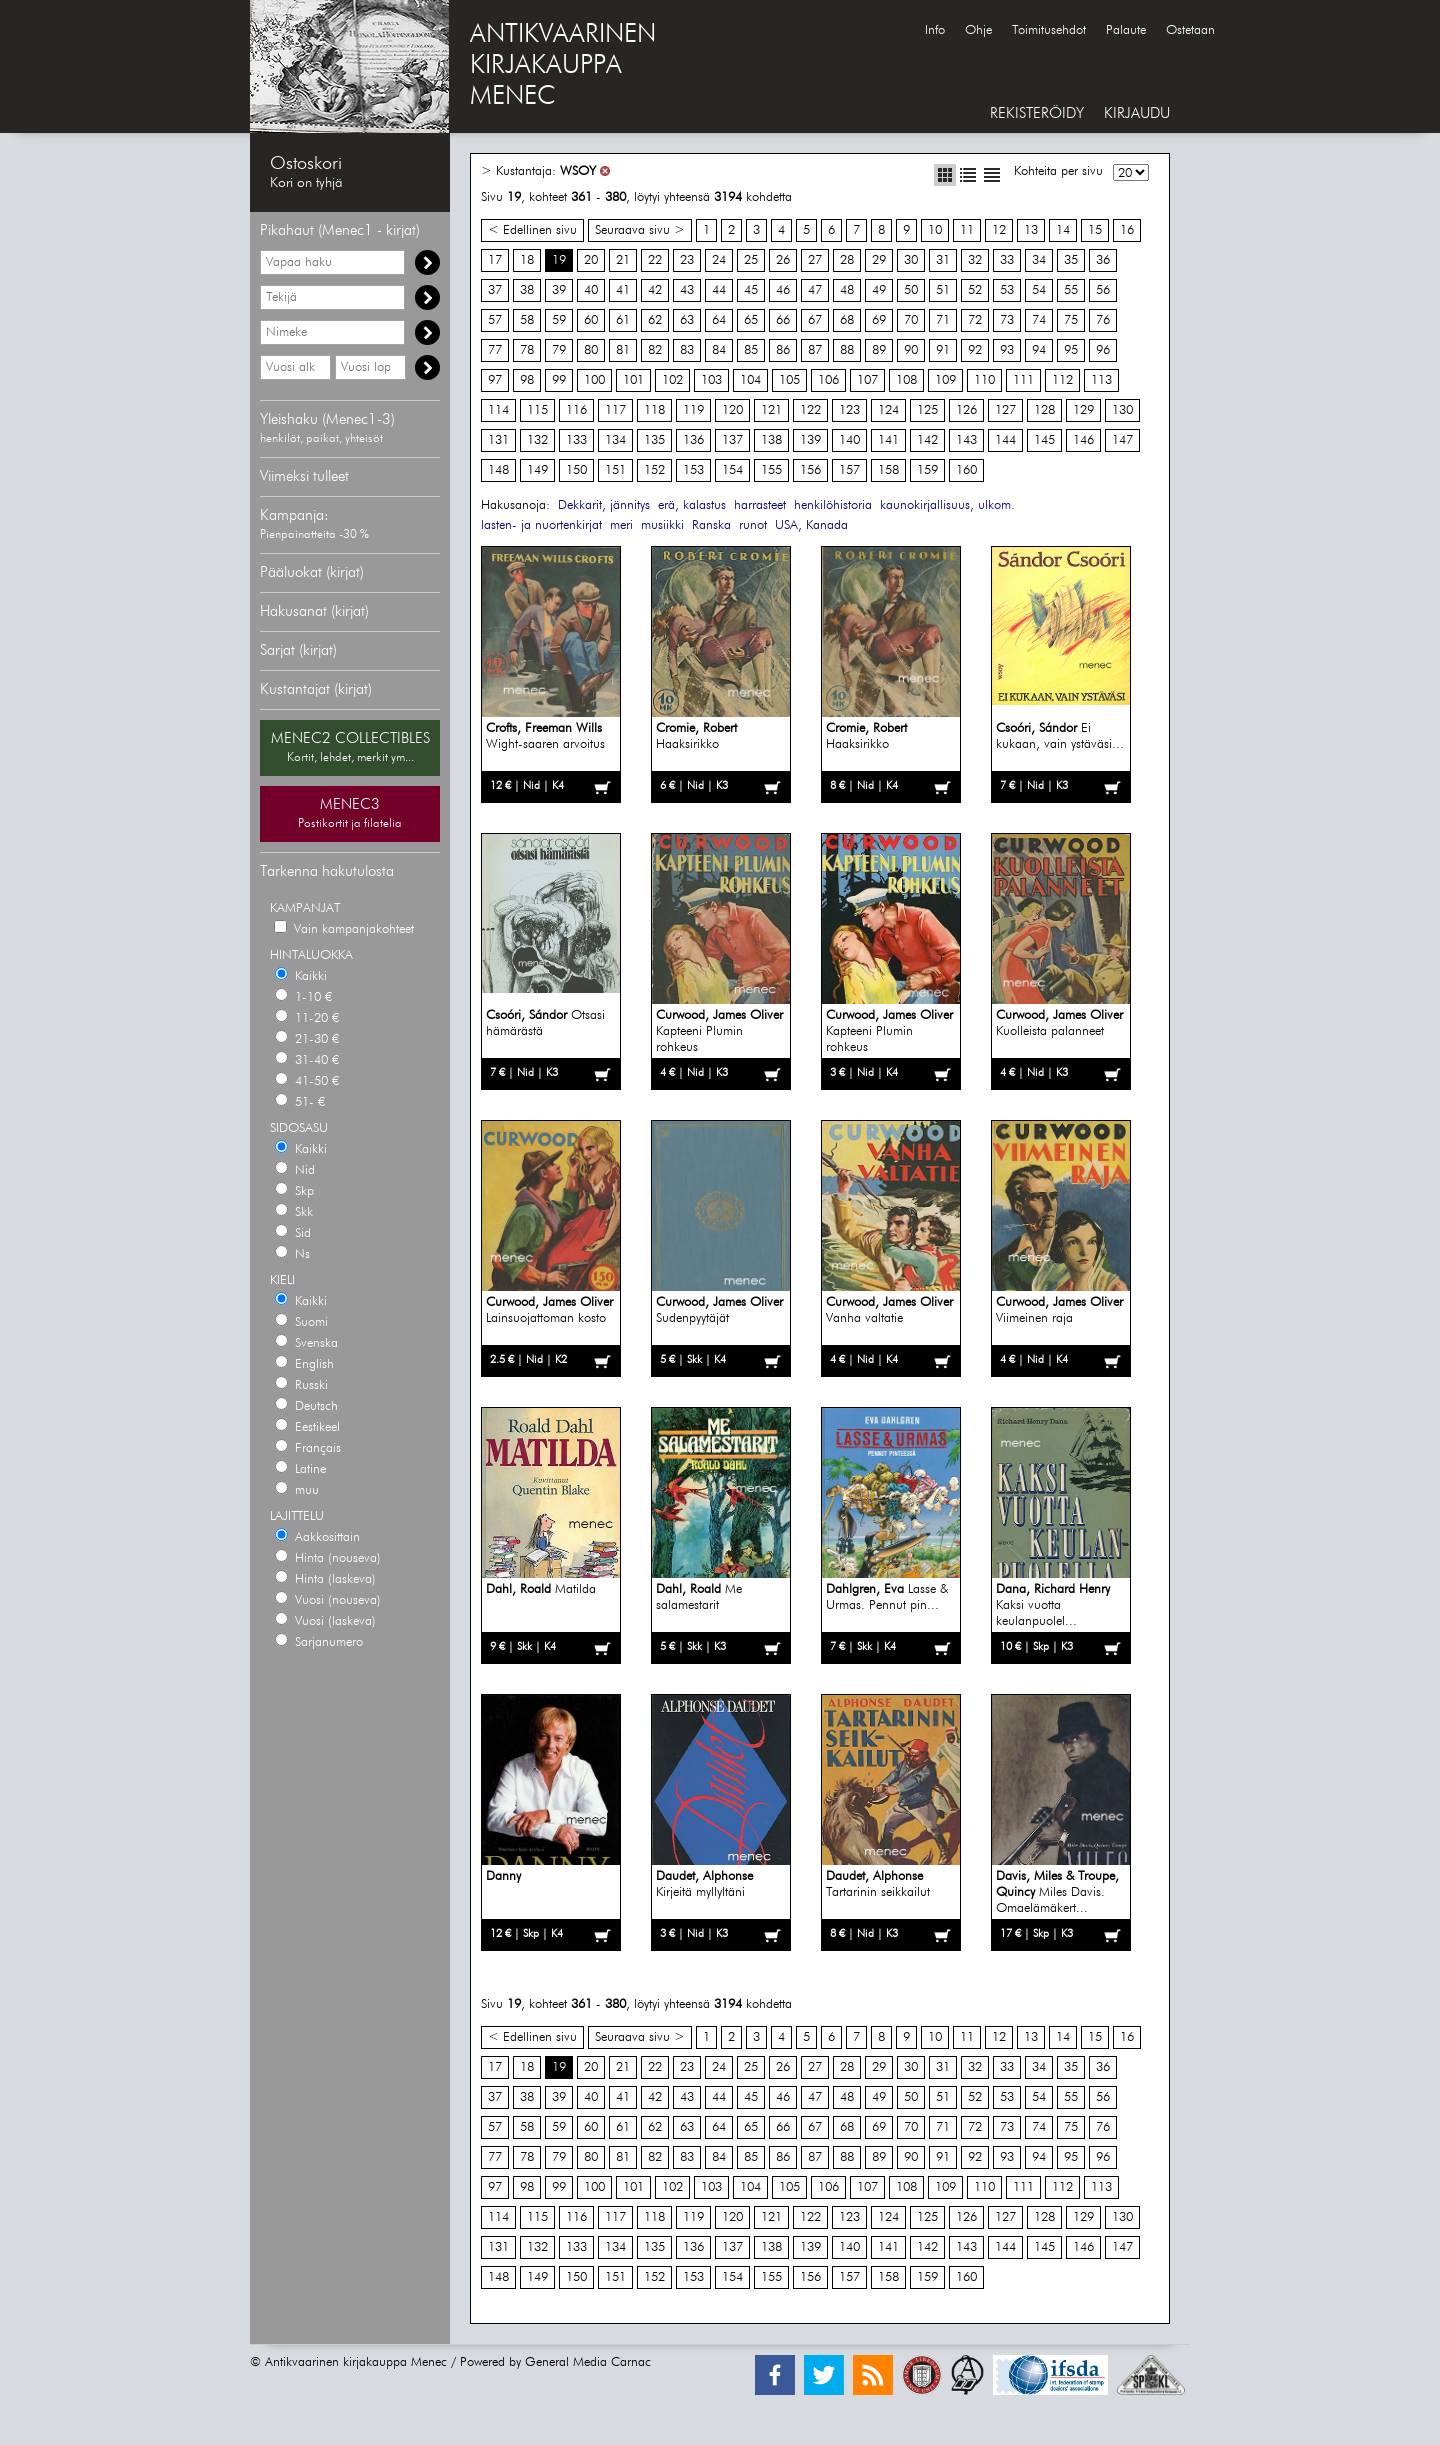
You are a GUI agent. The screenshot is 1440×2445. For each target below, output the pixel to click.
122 (810, 410)
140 (849, 440)
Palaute (1126, 30)
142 (927, 440)
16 (1127, 230)
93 (1007, 350)
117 (615, 410)
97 (495, 380)
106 (828, 380)
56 (1103, 290)
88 (847, 350)
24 (719, 260)
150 (576, 470)
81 (623, 350)
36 (1103, 260)
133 (576, 440)
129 (1083, 410)
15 (1095, 230)
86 (783, 350)
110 (984, 380)
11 (967, 230)
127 (1005, 410)
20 (591, 260)
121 (771, 410)
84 (719, 350)
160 (966, 470)
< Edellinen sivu (532, 230)
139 (810, 440)
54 (1039, 290)
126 (966, 410)
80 (591, 350)
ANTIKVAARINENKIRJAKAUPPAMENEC (563, 66)
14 (1063, 230)
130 (1122, 410)
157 (849, 470)
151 (615, 470)
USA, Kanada (811, 525)
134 (615, 440)
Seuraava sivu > (640, 230)
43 (687, 290)
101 (633, 380)
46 (783, 290)
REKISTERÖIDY (1037, 113)
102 (672, 380)
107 (867, 380)
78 (527, 350)
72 (975, 320)
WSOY (578, 171)
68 (847, 320)
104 (750, 380)
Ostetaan (1190, 30)
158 (888, 470)
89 (879, 350)
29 (879, 260)
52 (975, 290)
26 (783, 260)
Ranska (711, 525)
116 (576, 410)
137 (732, 440)
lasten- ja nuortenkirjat (541, 525)
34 (1039, 260)
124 (888, 410)
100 (594, 380)
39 (559, 290)
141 (888, 440)
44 (719, 290)
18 (527, 260)
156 (810, 470)
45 (751, 290)
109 (945, 380)
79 (559, 350)
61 (623, 320)
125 (927, 410)
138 (771, 440)
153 (693, 470)
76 (1103, 320)
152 (654, 470)
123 (849, 410)
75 (1071, 320)
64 (719, 320)
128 (1044, 410)
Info (935, 30)
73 (1007, 320)
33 (1007, 260)
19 (559, 260)
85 (751, 350)
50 (911, 290)
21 (623, 260)
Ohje (978, 30)
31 (943, 260)
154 (732, 470)
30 (911, 260)
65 (751, 320)
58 (527, 320)
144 (1005, 440)
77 (495, 350)
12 (999, 230)
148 (498, 470)
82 (655, 350)
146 (1083, 440)
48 (847, 290)
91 (943, 350)
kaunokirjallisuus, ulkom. (947, 505)
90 (911, 350)
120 (732, 410)
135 (654, 440)
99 (559, 380)
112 (1062, 380)
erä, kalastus (692, 505)
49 (879, 290)
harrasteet (760, 505)
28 (847, 260)
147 (1122, 440)
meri (621, 525)
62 (655, 320)
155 (771, 470)
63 (687, 320)
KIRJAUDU (1137, 113)
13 (1031, 230)
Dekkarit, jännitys (604, 505)
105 (789, 380)
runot (753, 525)
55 (1071, 290)
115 (537, 410)
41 (623, 290)
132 (537, 440)
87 (815, 350)
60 (591, 320)
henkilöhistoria (833, 505)
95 (1071, 350)
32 (975, 260)
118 (654, 410)
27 (815, 260)
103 (711, 380)
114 (498, 410)
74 (1039, 320)
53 (1007, 290)
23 (687, 260)
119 (693, 410)
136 (693, 440)
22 (655, 260)
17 (495, 260)
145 (1044, 440)
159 (927, 470)
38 (527, 290)
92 (975, 350)
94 (1039, 350)
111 (1023, 380)
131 (498, 440)
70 (911, 320)
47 (815, 290)
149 (537, 470)
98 (527, 380)
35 (1071, 260)
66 (783, 320)
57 (495, 320)
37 (495, 290)
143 (966, 440)
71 (943, 320)
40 (591, 290)
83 (687, 350)
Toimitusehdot (1049, 30)
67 (815, 320)
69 (879, 320)
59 (559, 320)
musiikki (662, 525)
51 (943, 290)
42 (655, 290)
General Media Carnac (588, 2362)
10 (935, 230)
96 (1103, 350)
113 (1101, 380)
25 (751, 260)
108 (906, 380)
